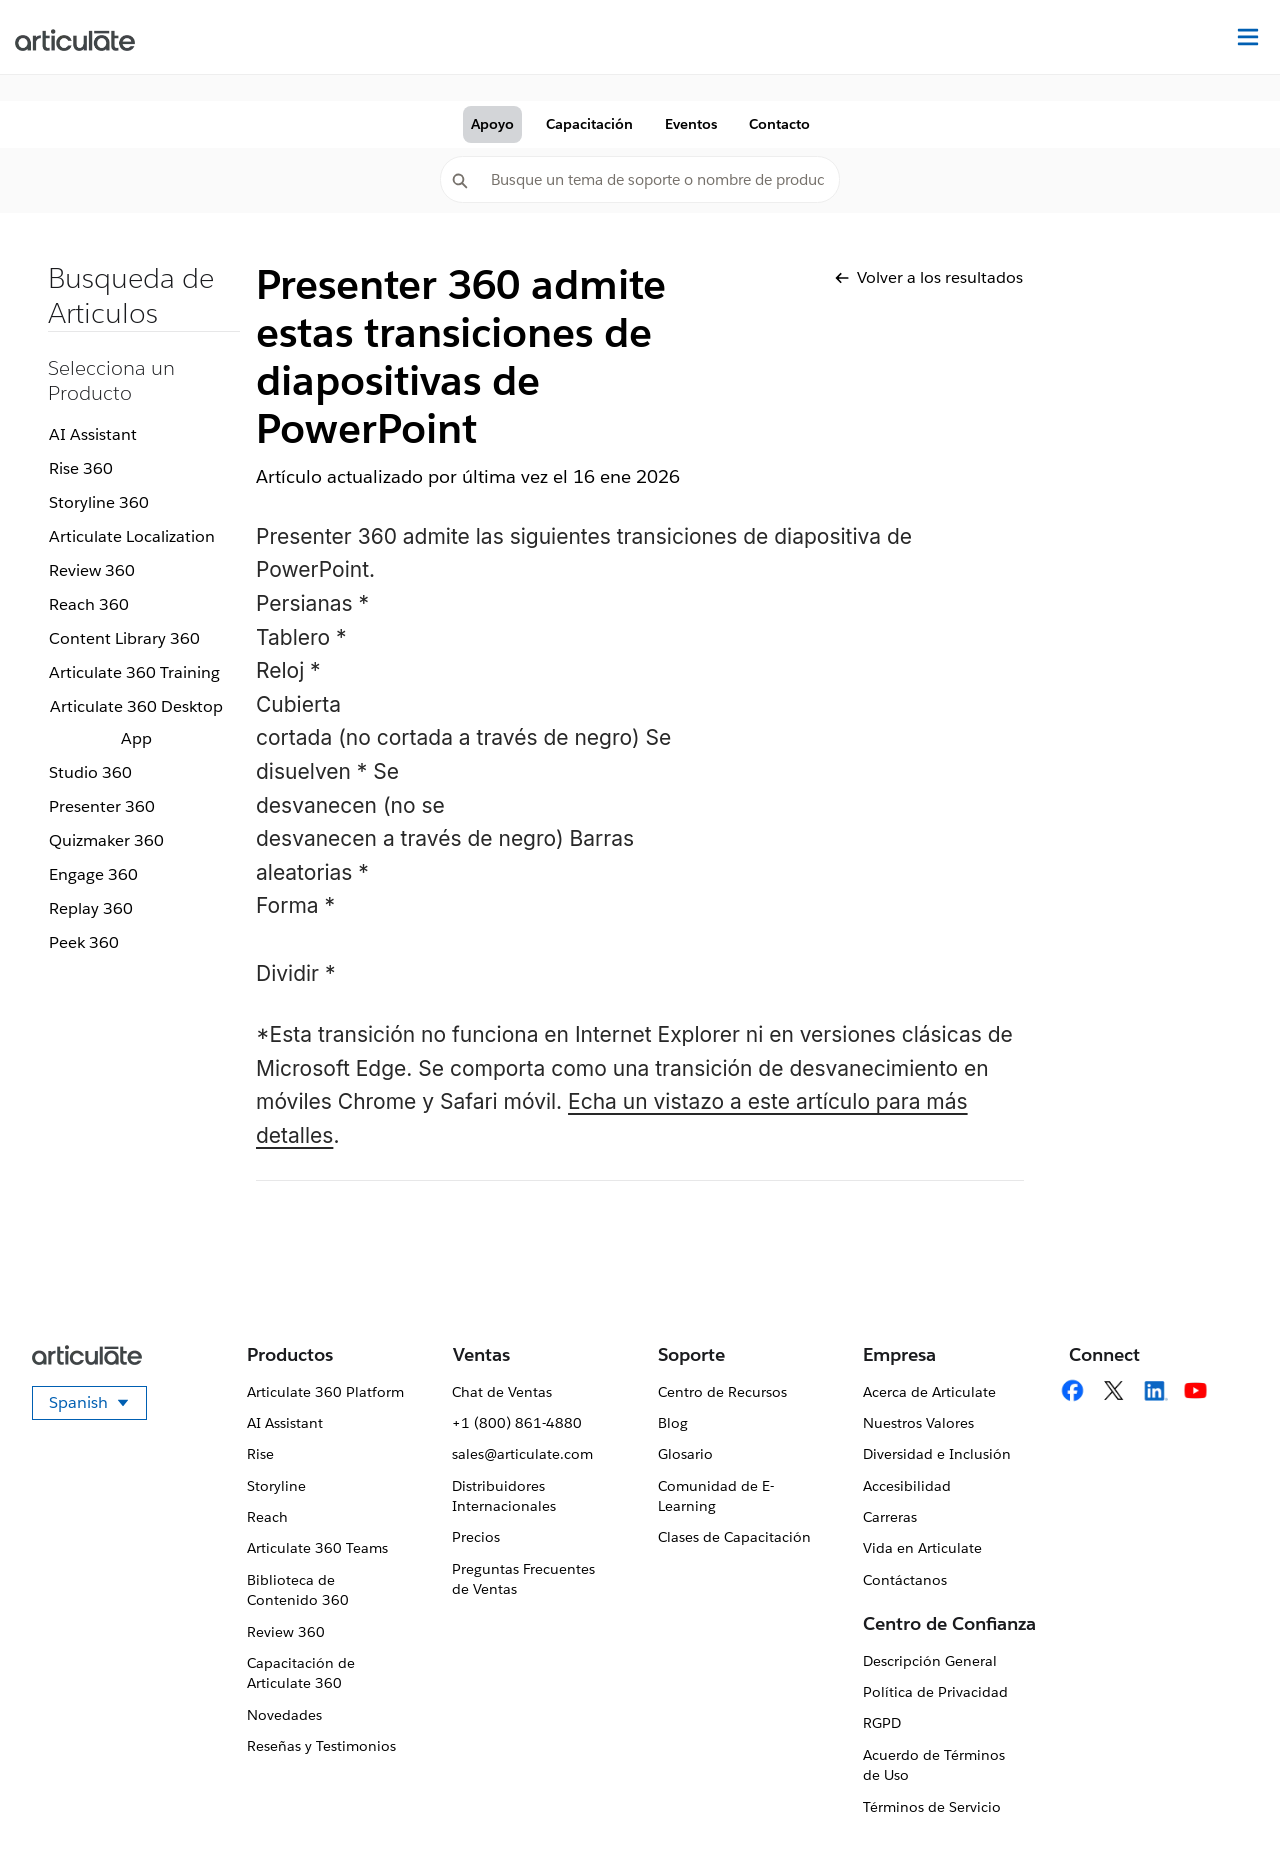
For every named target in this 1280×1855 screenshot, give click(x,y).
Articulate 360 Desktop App (136, 722)
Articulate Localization (132, 536)
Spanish (98, 1406)
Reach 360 (89, 604)
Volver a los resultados (929, 277)
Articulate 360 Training (134, 672)
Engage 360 (93, 874)
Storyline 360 (99, 502)
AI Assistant (93, 434)
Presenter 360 (102, 806)
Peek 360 (84, 942)
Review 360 (92, 570)
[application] (1224, 1799)
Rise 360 (81, 468)
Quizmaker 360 (106, 840)
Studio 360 (90, 772)
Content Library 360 (124, 638)
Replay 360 (91, 908)
